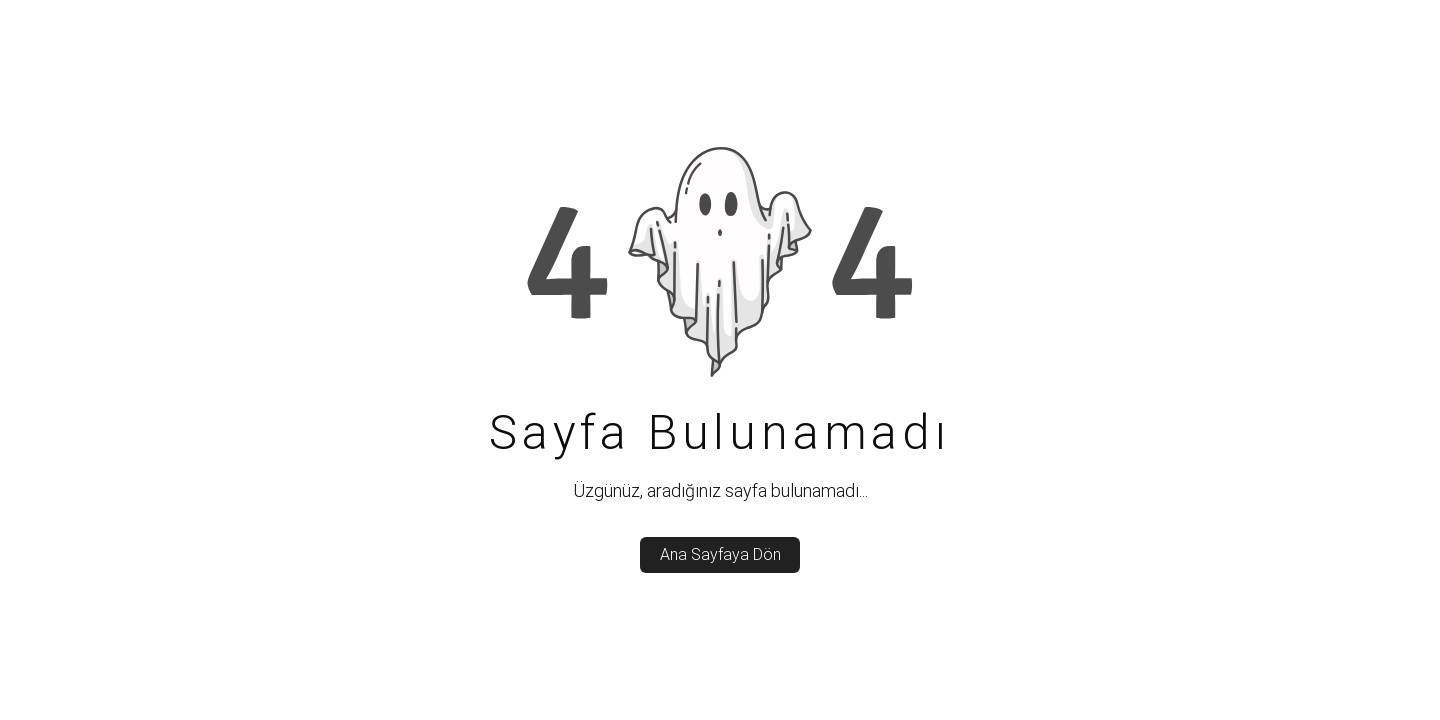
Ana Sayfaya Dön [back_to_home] (720, 554)
